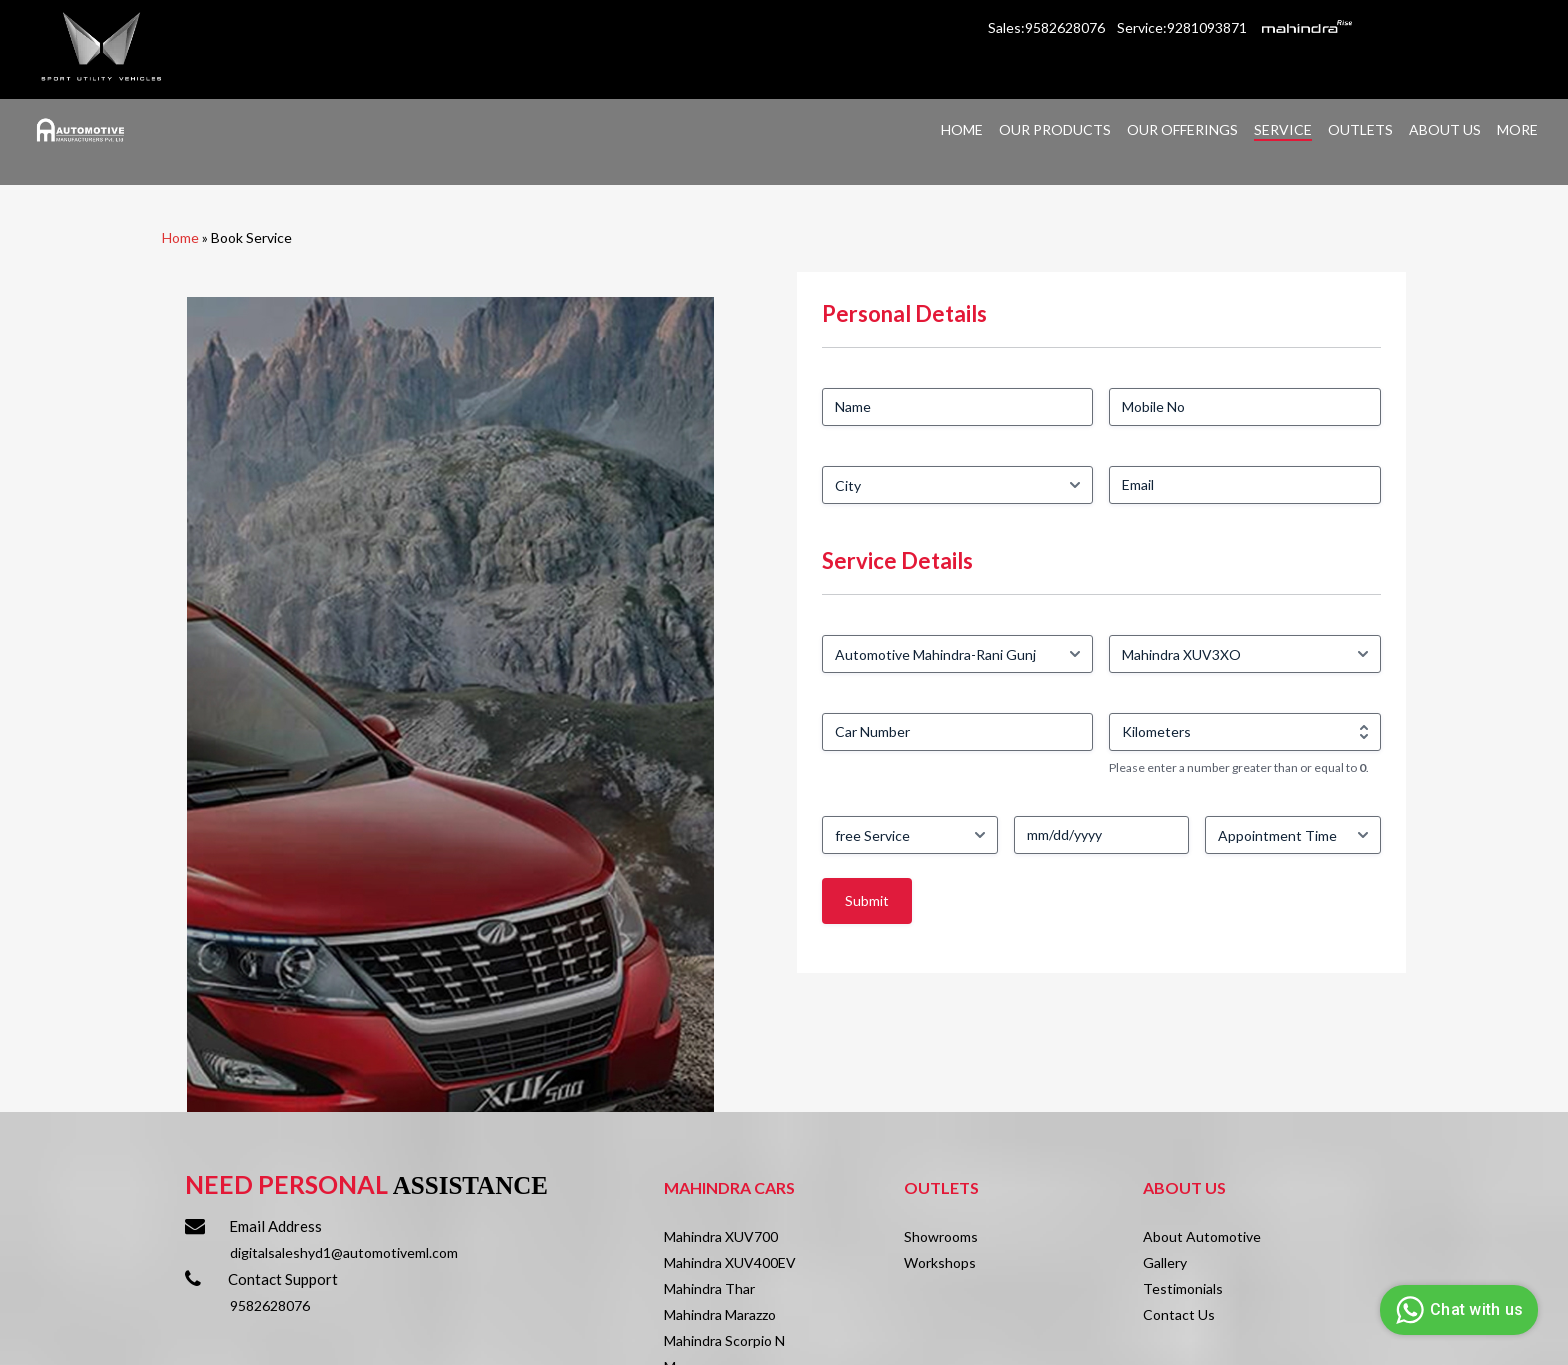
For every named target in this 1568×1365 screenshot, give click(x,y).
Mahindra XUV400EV (730, 1262)
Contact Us (1179, 1314)
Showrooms (941, 1236)
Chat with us (1456, 1310)
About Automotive (1202, 1236)
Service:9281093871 (1182, 27)
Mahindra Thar (709, 1288)
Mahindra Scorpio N (724, 1340)
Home (180, 237)
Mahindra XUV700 (721, 1236)
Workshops (940, 1262)
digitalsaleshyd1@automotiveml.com (344, 1252)
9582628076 (270, 1305)
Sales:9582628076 (1048, 27)
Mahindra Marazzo (720, 1314)
